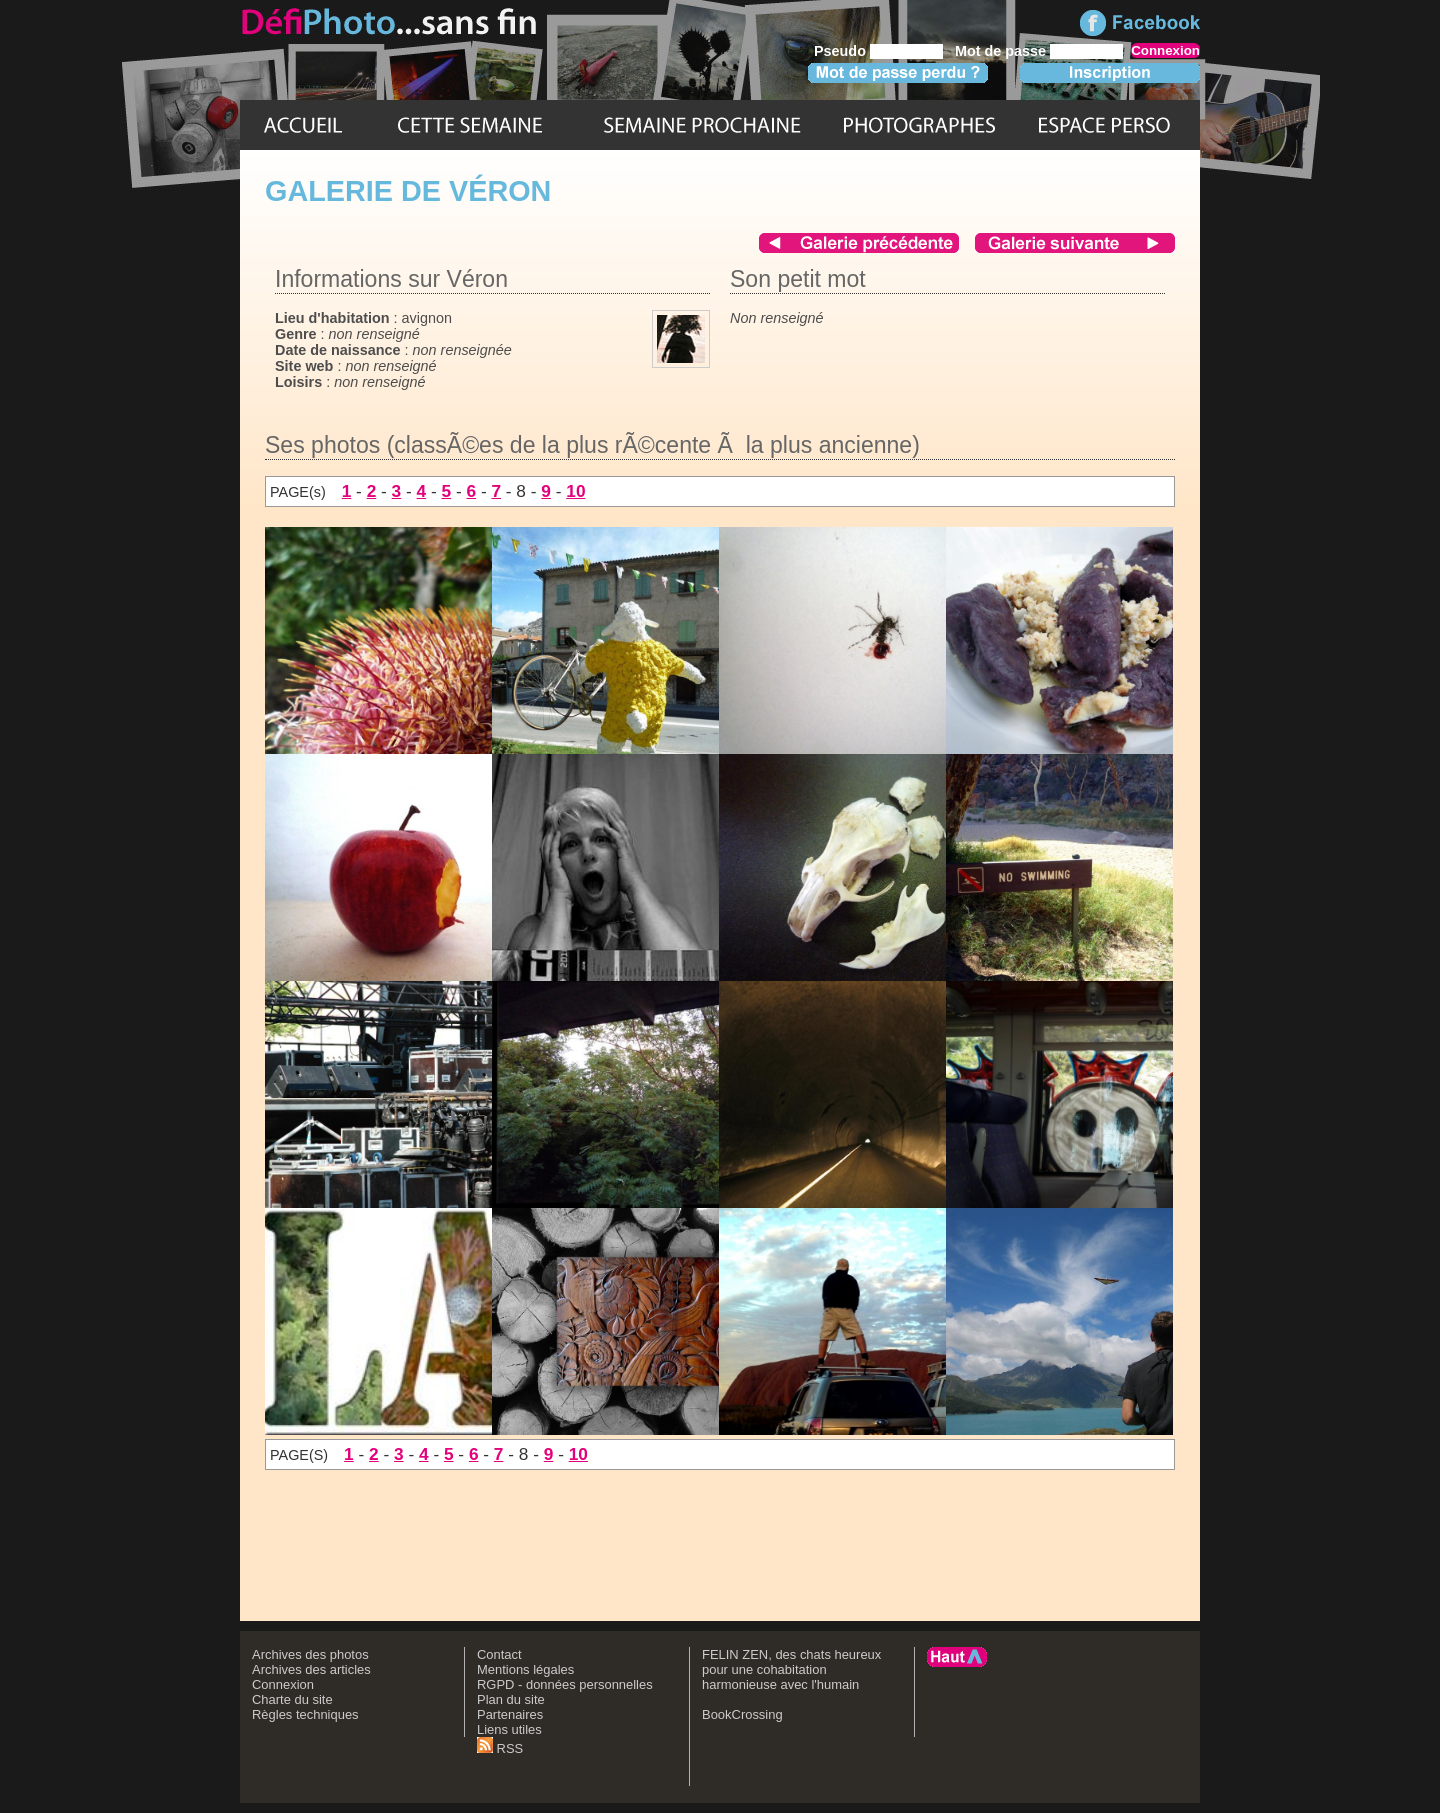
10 (575, 491)
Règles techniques (305, 1714)
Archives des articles (311, 1669)
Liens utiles (509, 1729)
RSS (500, 1748)
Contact (499, 1654)
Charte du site (292, 1699)
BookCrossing (742, 1714)
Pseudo (840, 51)
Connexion (283, 1684)
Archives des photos (310, 1654)
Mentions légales (525, 1669)
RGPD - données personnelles (565, 1684)
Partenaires (510, 1714)
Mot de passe (1000, 51)
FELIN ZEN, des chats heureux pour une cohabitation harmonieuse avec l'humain (791, 1669)
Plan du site (511, 1699)
